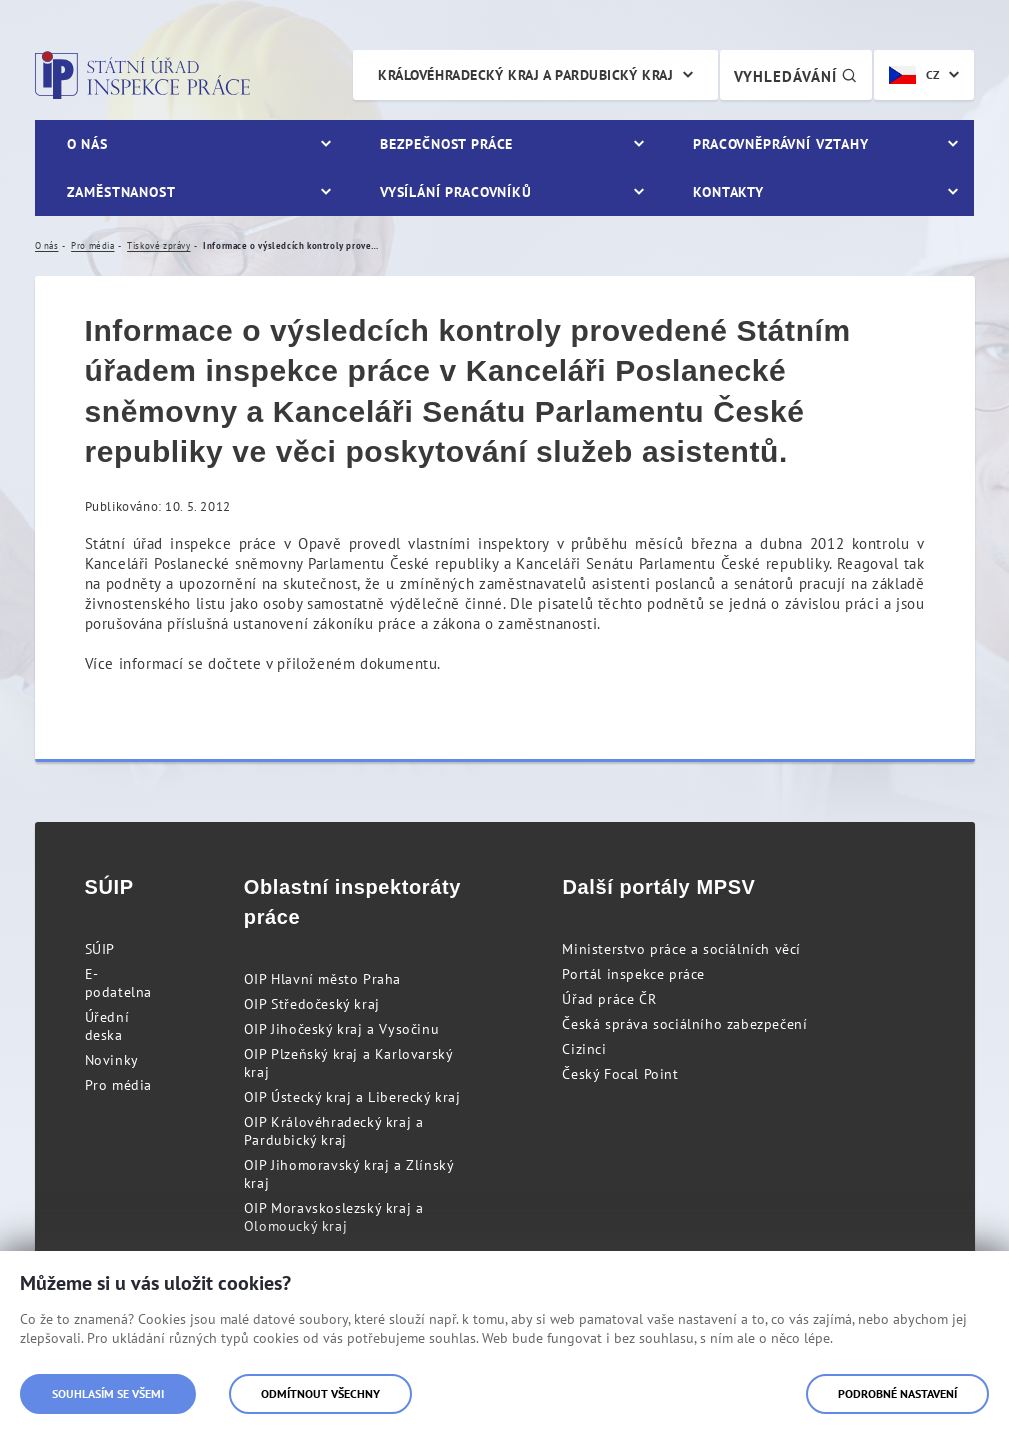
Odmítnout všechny (320, 1393)
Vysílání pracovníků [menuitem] (456, 192)
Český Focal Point (620, 1074)
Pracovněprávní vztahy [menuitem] (781, 144)
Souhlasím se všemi (108, 1393)
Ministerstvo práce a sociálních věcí (681, 949)
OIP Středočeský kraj (312, 1004)
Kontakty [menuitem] (728, 192)
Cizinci (584, 1049)
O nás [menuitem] (87, 144)
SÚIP (100, 949)
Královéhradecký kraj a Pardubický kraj (525, 75)
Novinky (112, 1060)
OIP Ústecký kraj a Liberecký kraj (352, 1097)
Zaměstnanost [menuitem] (121, 192)
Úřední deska (107, 1026)
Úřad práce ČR (609, 999)
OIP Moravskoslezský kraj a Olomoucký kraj (334, 1217)
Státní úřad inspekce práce (142, 75)
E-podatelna (118, 983)
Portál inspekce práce (633, 974)
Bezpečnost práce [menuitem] (446, 144)
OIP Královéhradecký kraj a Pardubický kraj (334, 1131)
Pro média (118, 1085)
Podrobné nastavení (897, 1393)
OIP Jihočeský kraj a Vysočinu (341, 1029)
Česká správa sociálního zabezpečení (684, 1024)
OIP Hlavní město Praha (322, 979)
